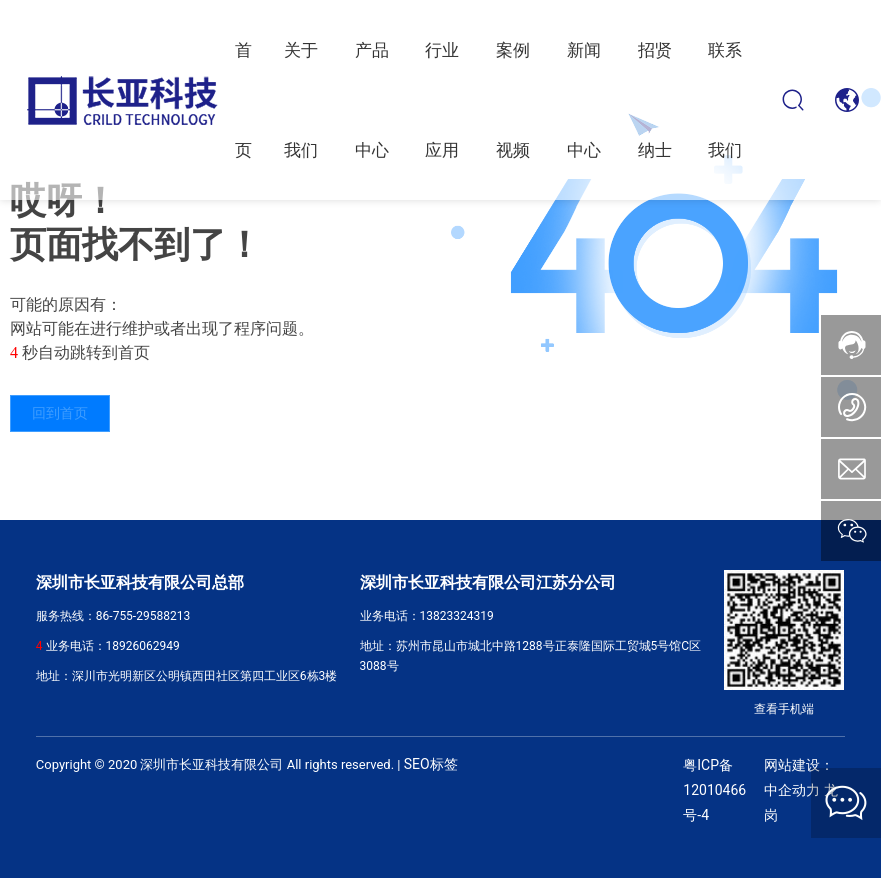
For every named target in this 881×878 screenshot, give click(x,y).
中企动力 (792, 790)
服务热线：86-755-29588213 (113, 616)
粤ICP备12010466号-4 (714, 790)
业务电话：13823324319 (427, 616)
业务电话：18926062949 (113, 646)
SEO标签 (431, 764)
